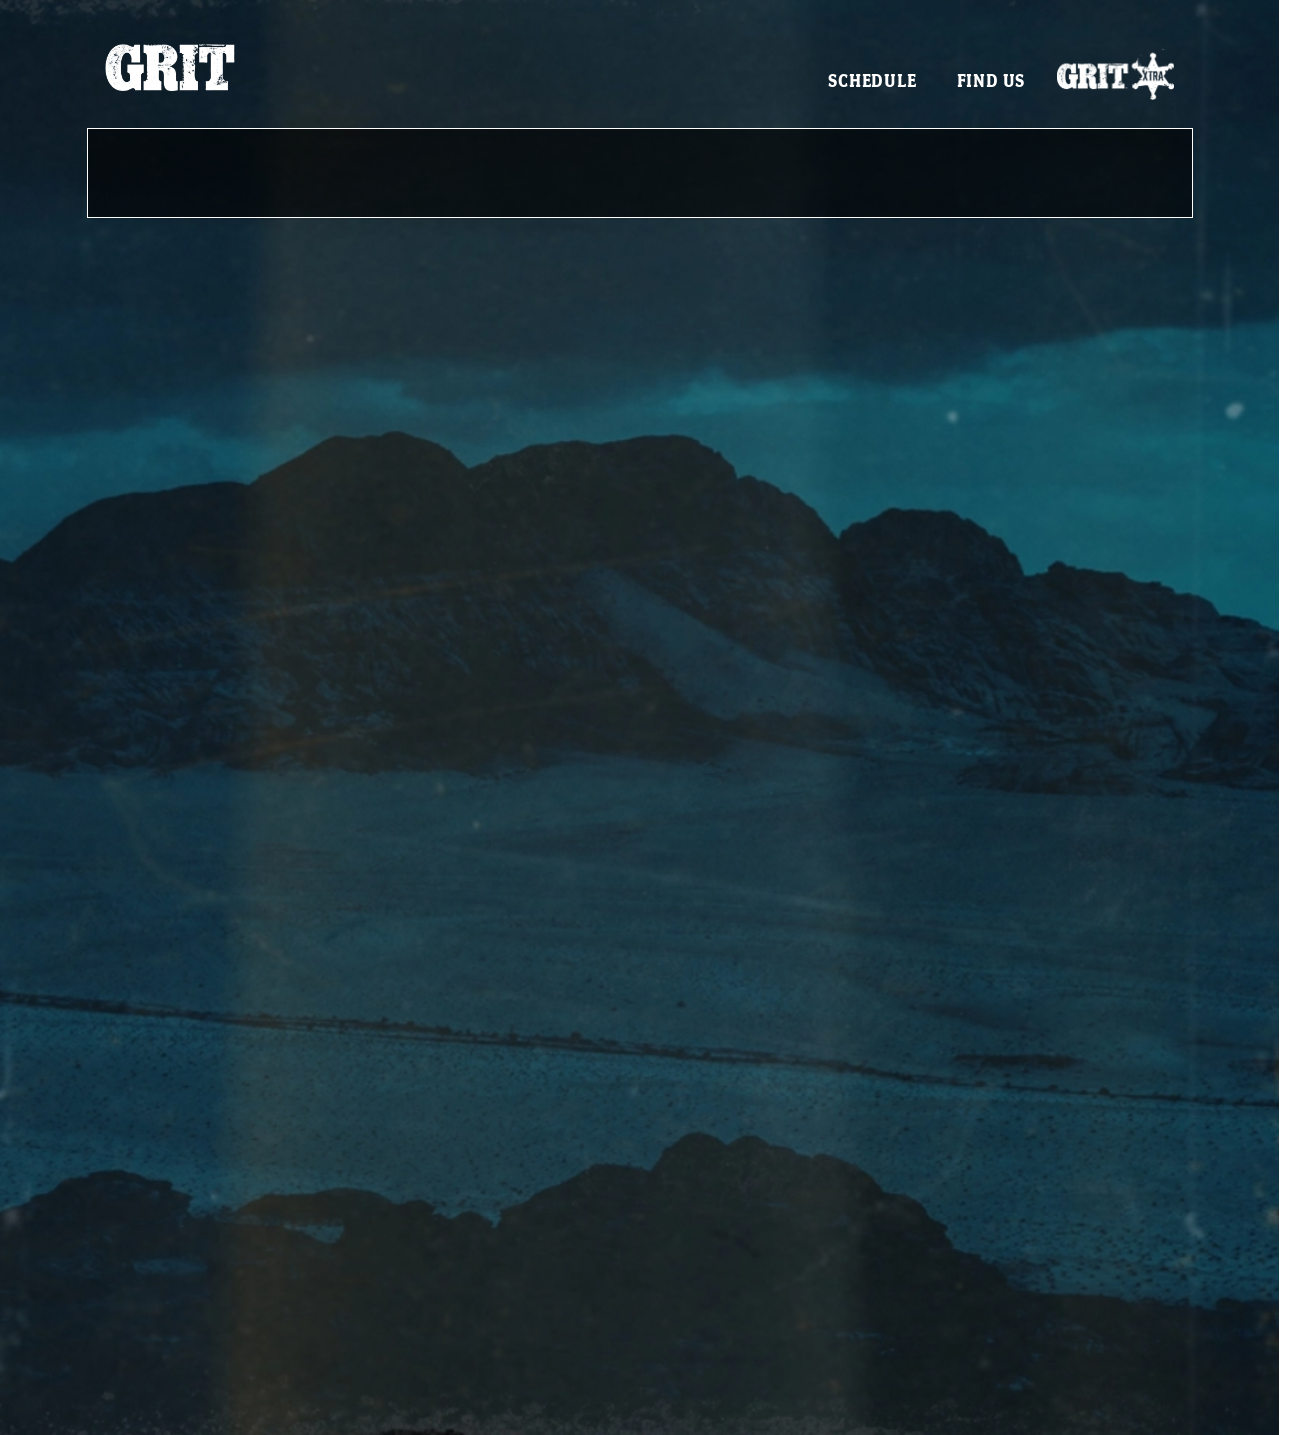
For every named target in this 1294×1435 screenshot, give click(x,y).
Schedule (872, 80)
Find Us (991, 80)
